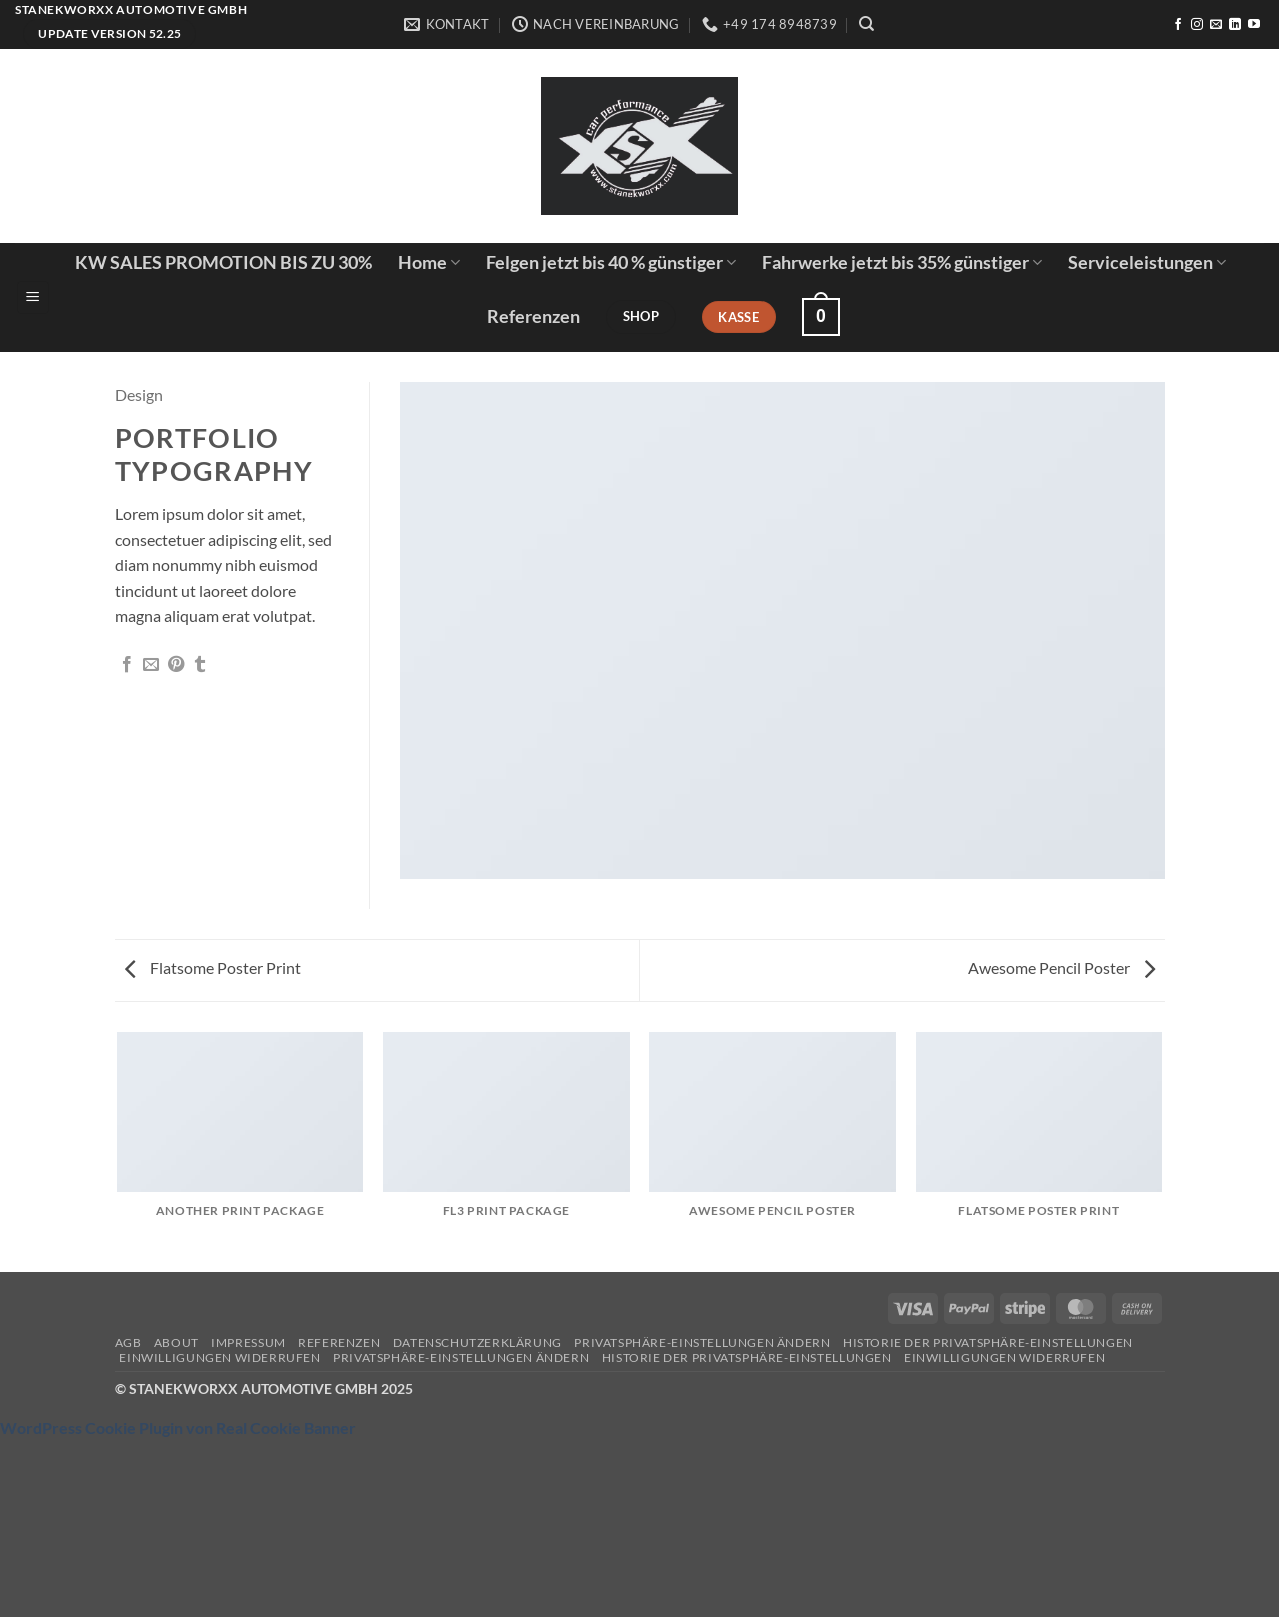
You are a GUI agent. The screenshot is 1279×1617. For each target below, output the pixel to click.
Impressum (248, 1342)
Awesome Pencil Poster (1061, 967)
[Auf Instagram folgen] (1197, 25)
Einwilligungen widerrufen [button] (219, 1357)
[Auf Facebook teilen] (127, 665)
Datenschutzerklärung (477, 1342)
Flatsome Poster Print (213, 967)
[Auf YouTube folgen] (1254, 25)
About (176, 1342)
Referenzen (533, 316)
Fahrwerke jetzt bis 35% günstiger (902, 262)
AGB (128, 1342)
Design (139, 394)
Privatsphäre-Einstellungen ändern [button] (702, 1342)
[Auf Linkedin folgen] (1235, 25)
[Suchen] (866, 24)
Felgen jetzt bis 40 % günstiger (611, 262)
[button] (33, 297)
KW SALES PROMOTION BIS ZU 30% (223, 262)
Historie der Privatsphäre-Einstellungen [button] (988, 1342)
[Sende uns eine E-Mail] (1216, 25)
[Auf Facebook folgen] (1178, 25)
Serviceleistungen (1147, 262)
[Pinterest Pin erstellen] (176, 665)
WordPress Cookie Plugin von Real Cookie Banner (178, 1427)
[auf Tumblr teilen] (200, 665)
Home (429, 262)
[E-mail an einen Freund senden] (151, 665)
